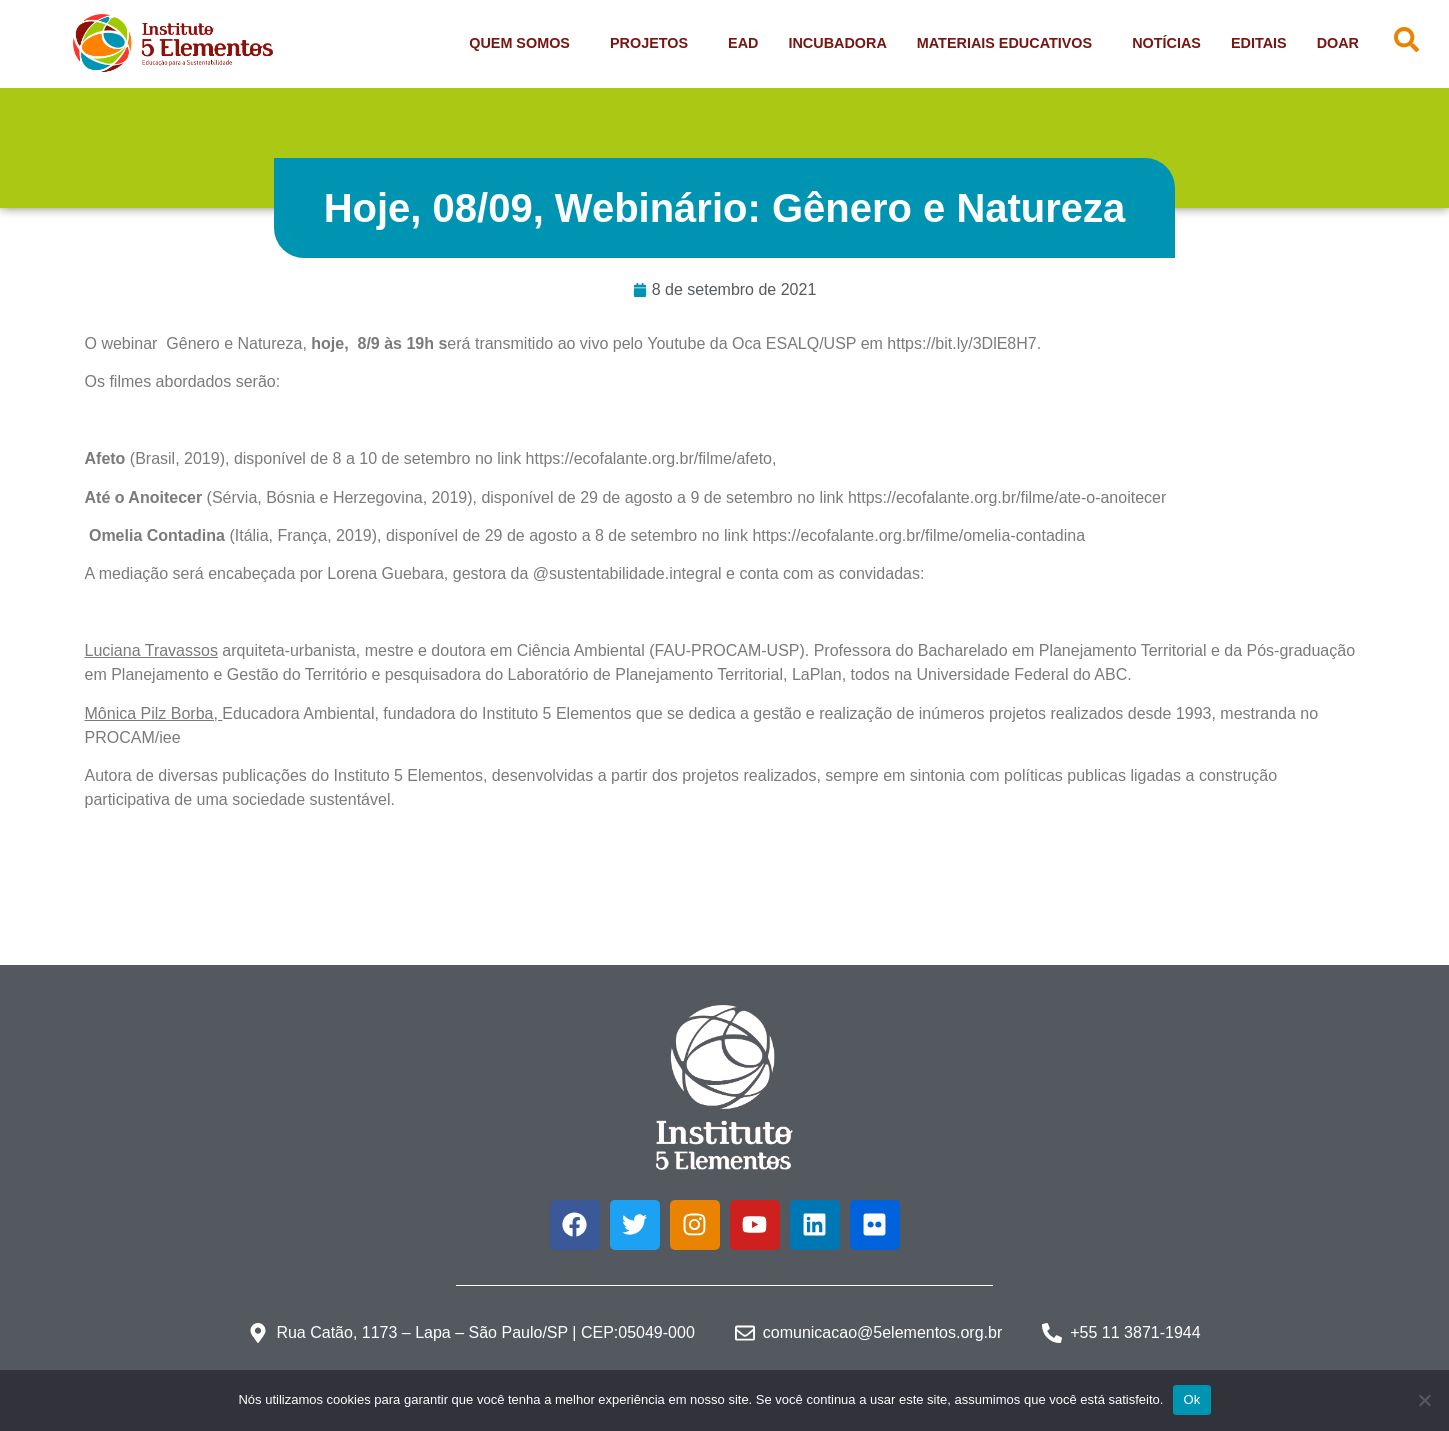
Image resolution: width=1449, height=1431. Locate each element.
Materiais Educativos (1009, 43)
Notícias (1166, 43)
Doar (1338, 43)
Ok (1191, 1399)
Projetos (654, 43)
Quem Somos (524, 43)
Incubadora (837, 43)
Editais (1259, 43)
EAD (743, 43)
